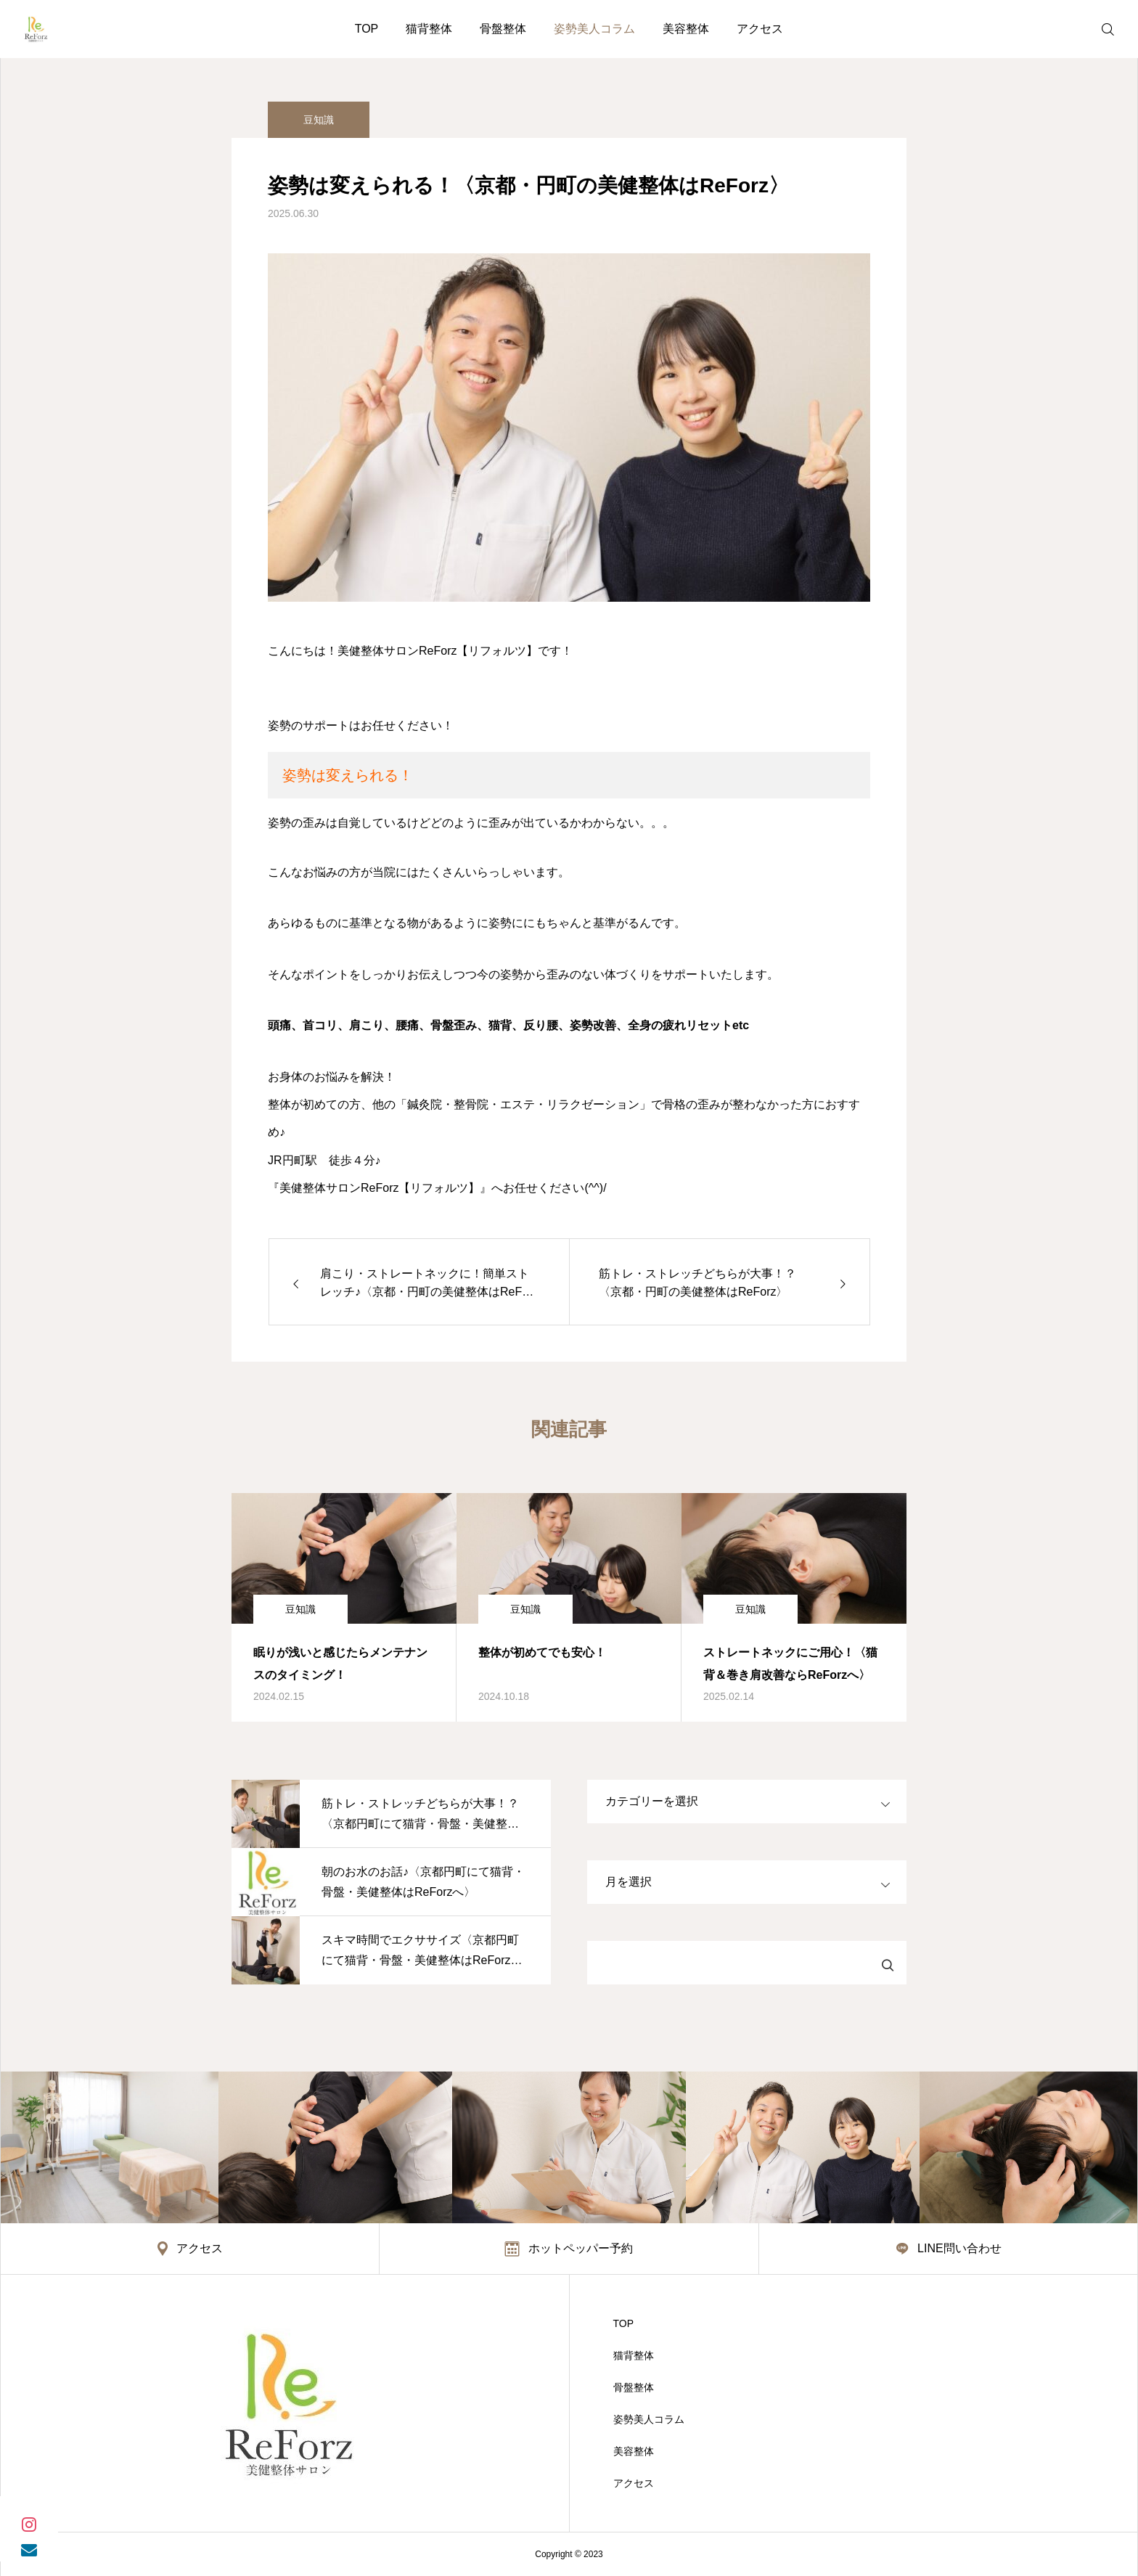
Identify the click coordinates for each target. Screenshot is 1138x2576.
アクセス (760, 29)
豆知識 (318, 120)
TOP (367, 29)
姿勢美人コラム (594, 29)
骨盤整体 (503, 29)
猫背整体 (429, 29)
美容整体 (686, 29)
